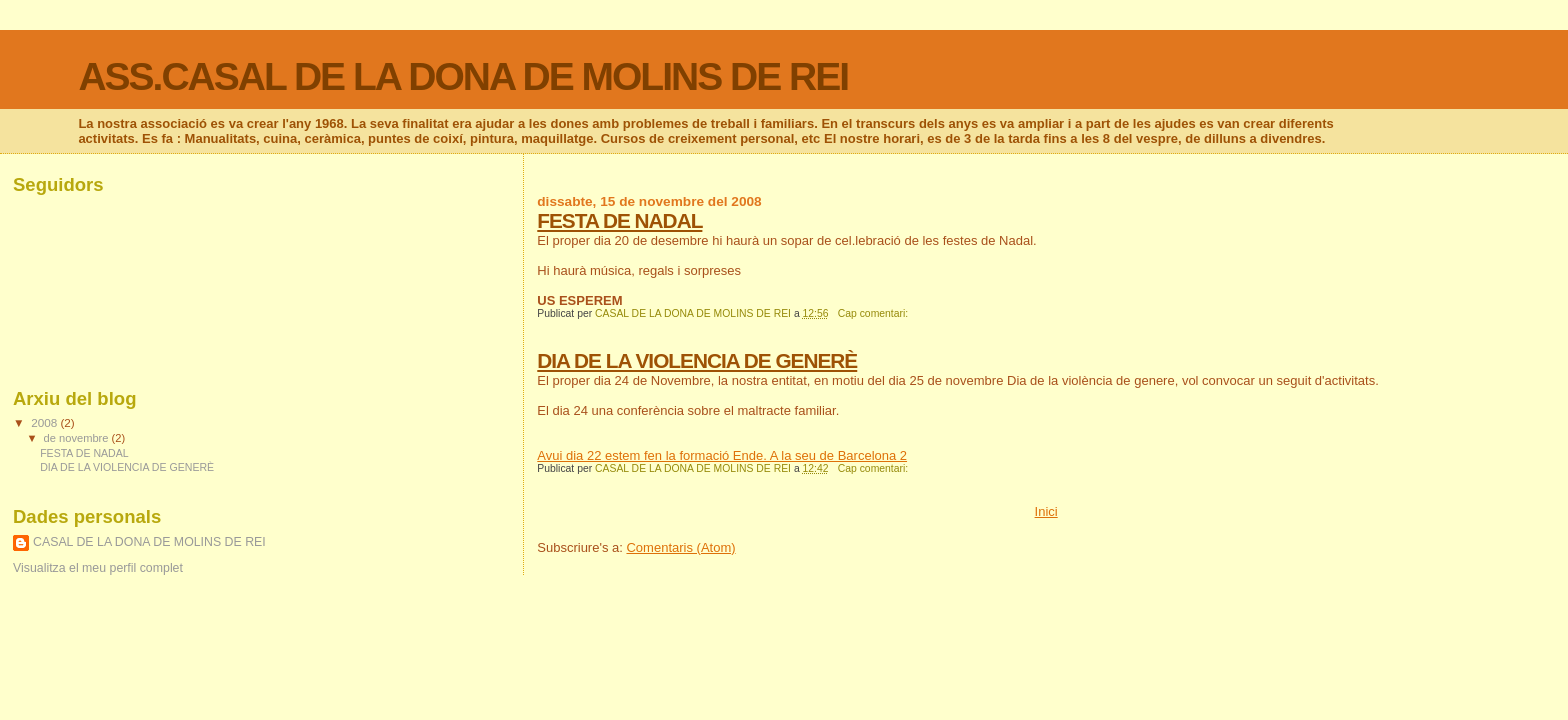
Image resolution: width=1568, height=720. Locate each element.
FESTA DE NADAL (619, 220)
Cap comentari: (874, 313)
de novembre (78, 438)
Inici (1046, 511)
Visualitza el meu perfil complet (98, 568)
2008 (45, 422)
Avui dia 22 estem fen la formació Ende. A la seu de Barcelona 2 (722, 455)
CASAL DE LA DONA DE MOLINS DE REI (149, 542)
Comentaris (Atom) (680, 547)
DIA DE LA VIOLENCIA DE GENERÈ (697, 360)
